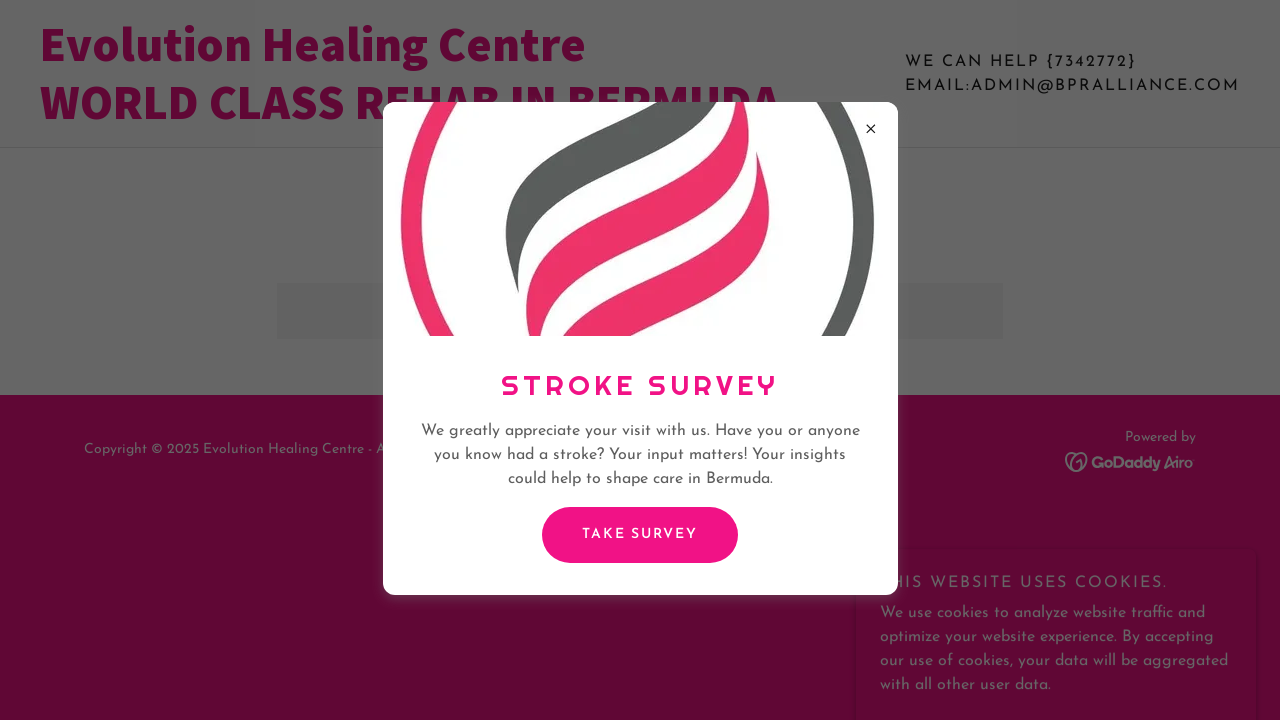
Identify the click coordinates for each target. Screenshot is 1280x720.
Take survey (639, 534)
